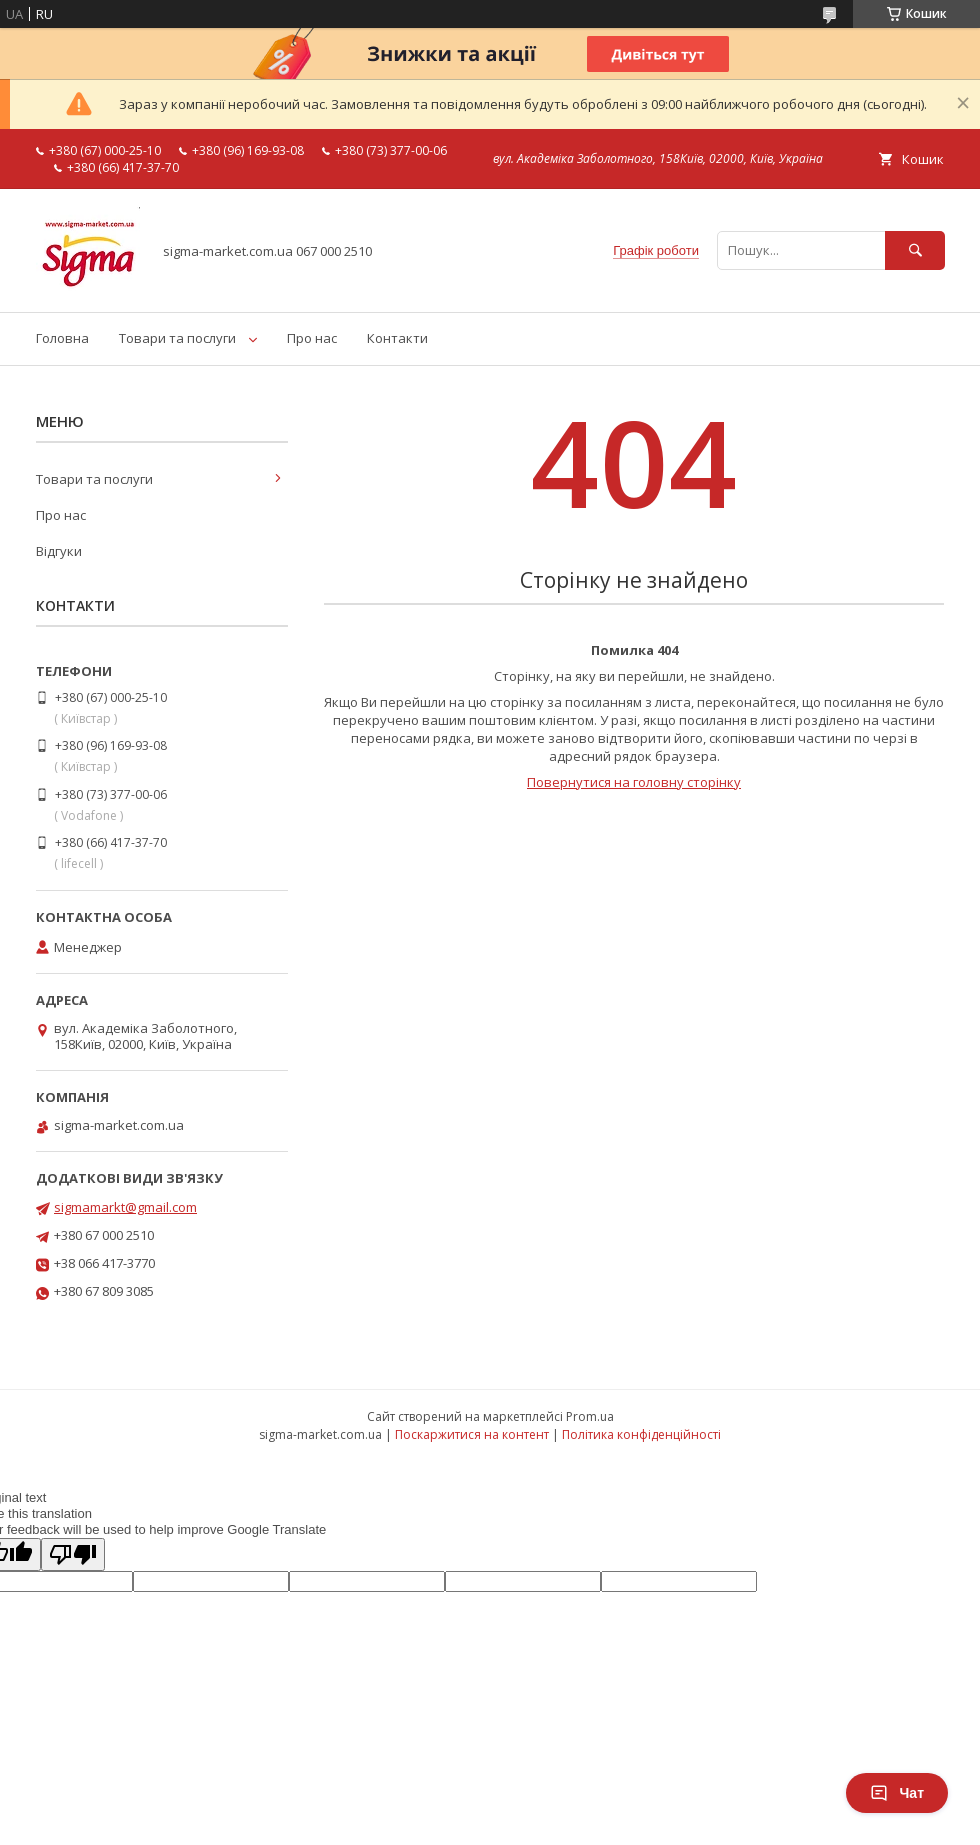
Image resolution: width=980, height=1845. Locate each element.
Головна (62, 338)
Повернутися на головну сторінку (634, 782)
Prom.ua (590, 1416)
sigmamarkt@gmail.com (125, 1207)
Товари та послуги (177, 338)
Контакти (397, 338)
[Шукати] (915, 250)
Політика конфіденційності (641, 1434)
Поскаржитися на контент (472, 1434)
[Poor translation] (73, 1554)
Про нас (312, 338)
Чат (897, 1793)
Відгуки (59, 551)
